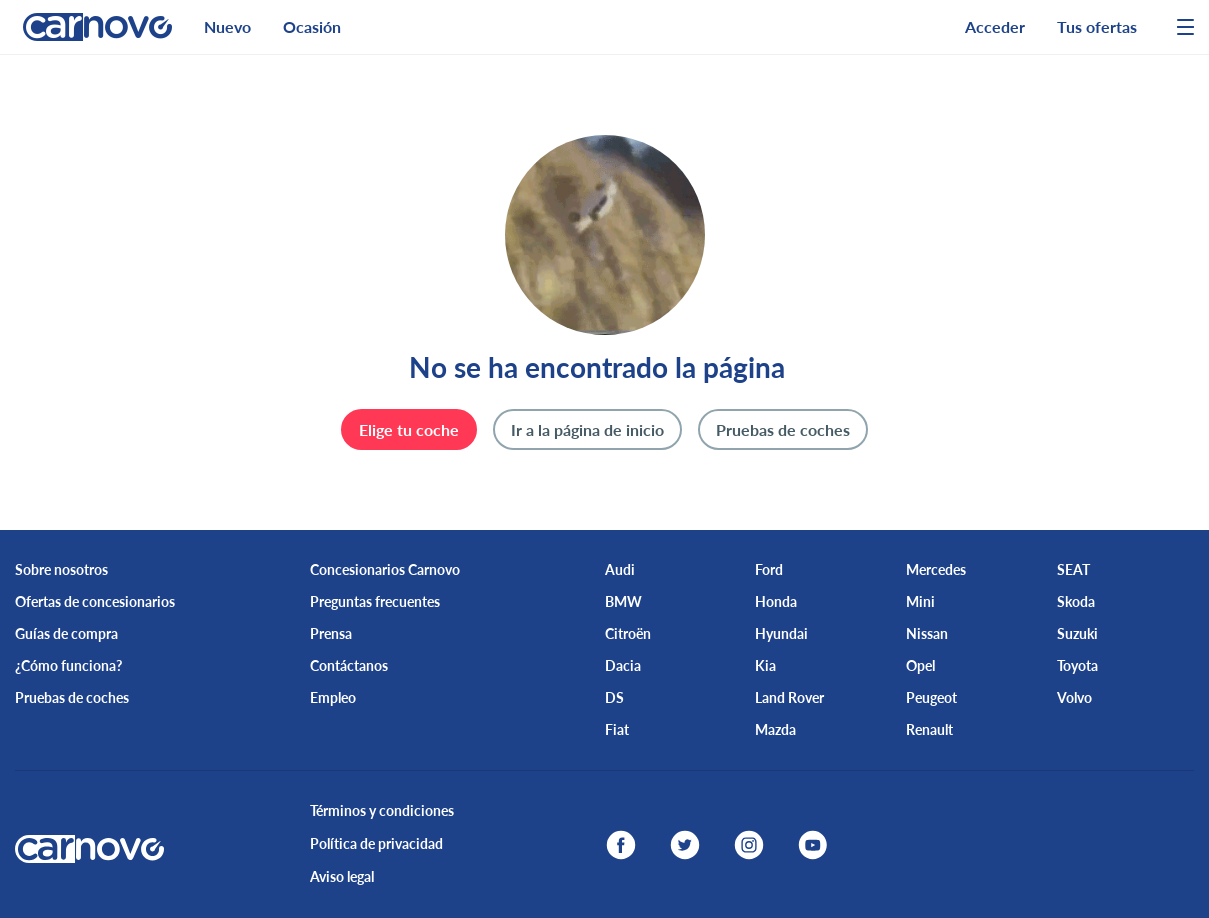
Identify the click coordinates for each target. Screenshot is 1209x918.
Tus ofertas (1097, 26)
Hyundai (781, 633)
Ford (769, 569)
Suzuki (1077, 633)
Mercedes (936, 569)
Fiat (617, 729)
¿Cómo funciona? (68, 665)
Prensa (331, 633)
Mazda (775, 729)
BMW (623, 601)
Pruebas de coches (72, 697)
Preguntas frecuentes (375, 601)
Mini (920, 601)
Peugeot (931, 697)
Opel (920, 665)
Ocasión (312, 26)
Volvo (1074, 697)
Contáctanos (349, 665)
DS (614, 697)
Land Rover (789, 697)
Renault (929, 729)
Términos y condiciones (382, 810)
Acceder (995, 26)
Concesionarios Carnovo (385, 569)
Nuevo (227, 26)
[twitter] (685, 845)
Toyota (1077, 665)
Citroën (628, 633)
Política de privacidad (376, 843)
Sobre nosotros (61, 569)
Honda (776, 601)
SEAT (1073, 569)
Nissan (927, 633)
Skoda (1076, 601)
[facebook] (621, 845)
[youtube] (813, 845)
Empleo (333, 697)
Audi (620, 569)
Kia (765, 665)
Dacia (623, 665)
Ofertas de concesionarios (95, 601)
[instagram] (749, 845)
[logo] (89, 27)
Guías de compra (66, 633)
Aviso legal (342, 876)
